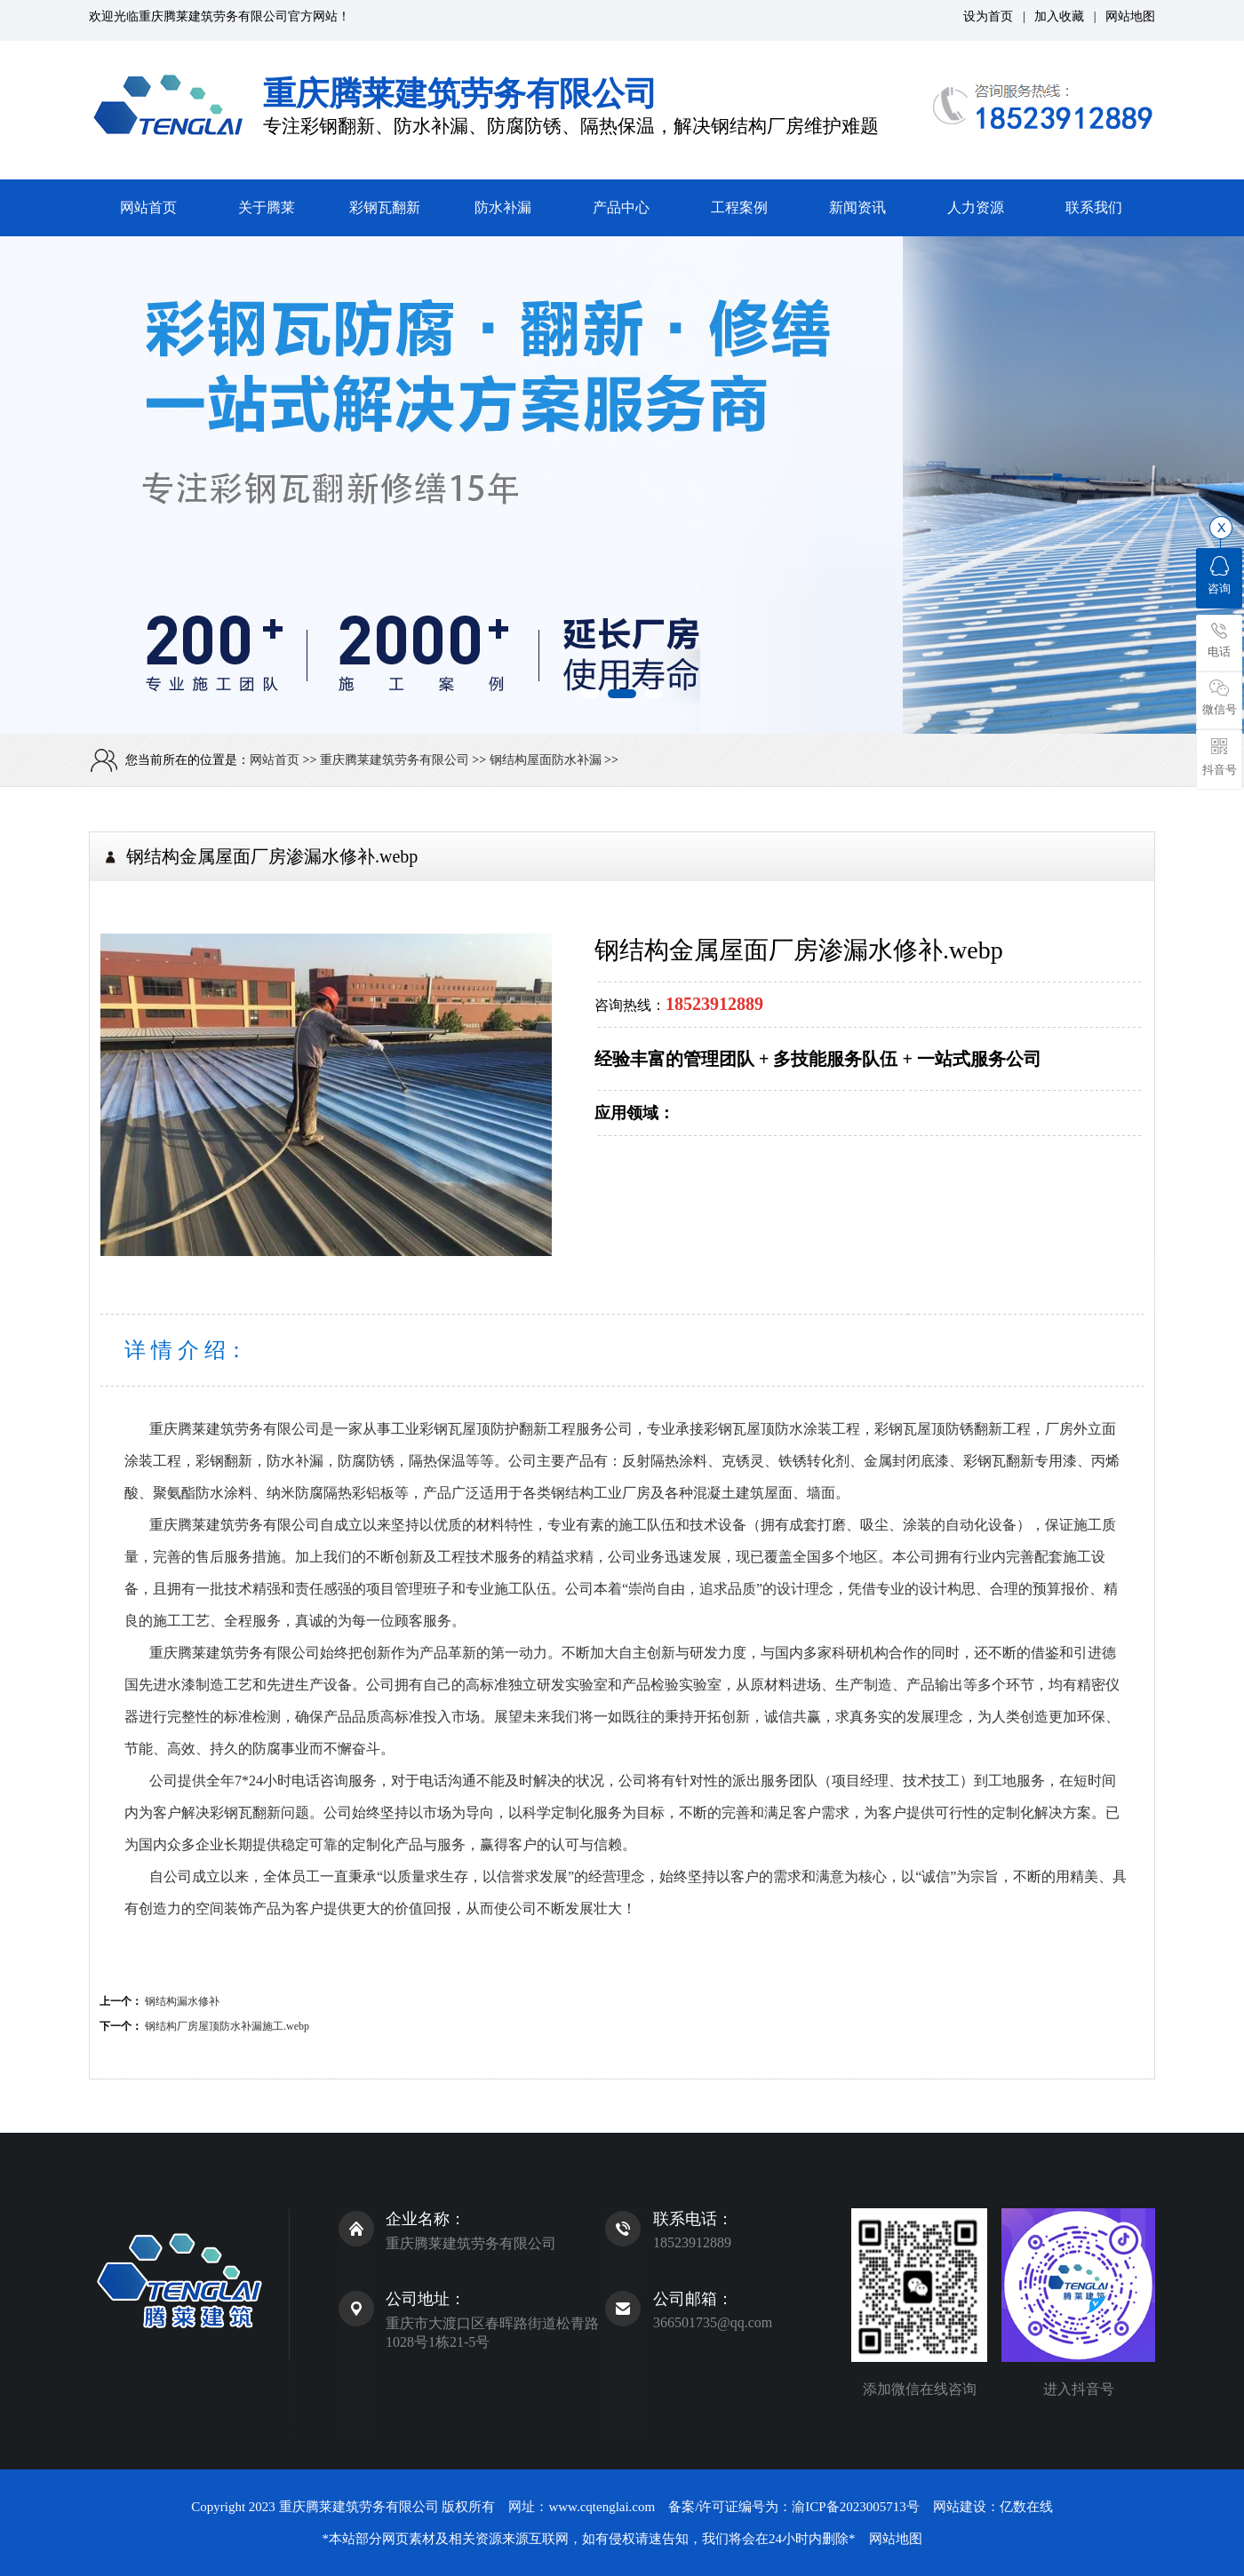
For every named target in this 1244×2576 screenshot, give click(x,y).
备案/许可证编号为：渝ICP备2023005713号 (794, 2507)
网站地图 (1130, 16)
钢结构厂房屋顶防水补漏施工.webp (227, 2026)
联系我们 (1093, 207)
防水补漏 (502, 207)
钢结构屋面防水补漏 (546, 760)
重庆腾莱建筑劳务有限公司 (213, 16)
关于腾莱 (266, 207)
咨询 (1219, 575)
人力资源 (975, 207)
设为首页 (988, 16)
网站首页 (148, 207)
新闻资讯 (857, 207)
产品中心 (621, 207)
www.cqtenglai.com (601, 2507)
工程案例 (739, 207)
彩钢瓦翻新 (384, 207)
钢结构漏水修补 (182, 2001)
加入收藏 (1059, 16)
